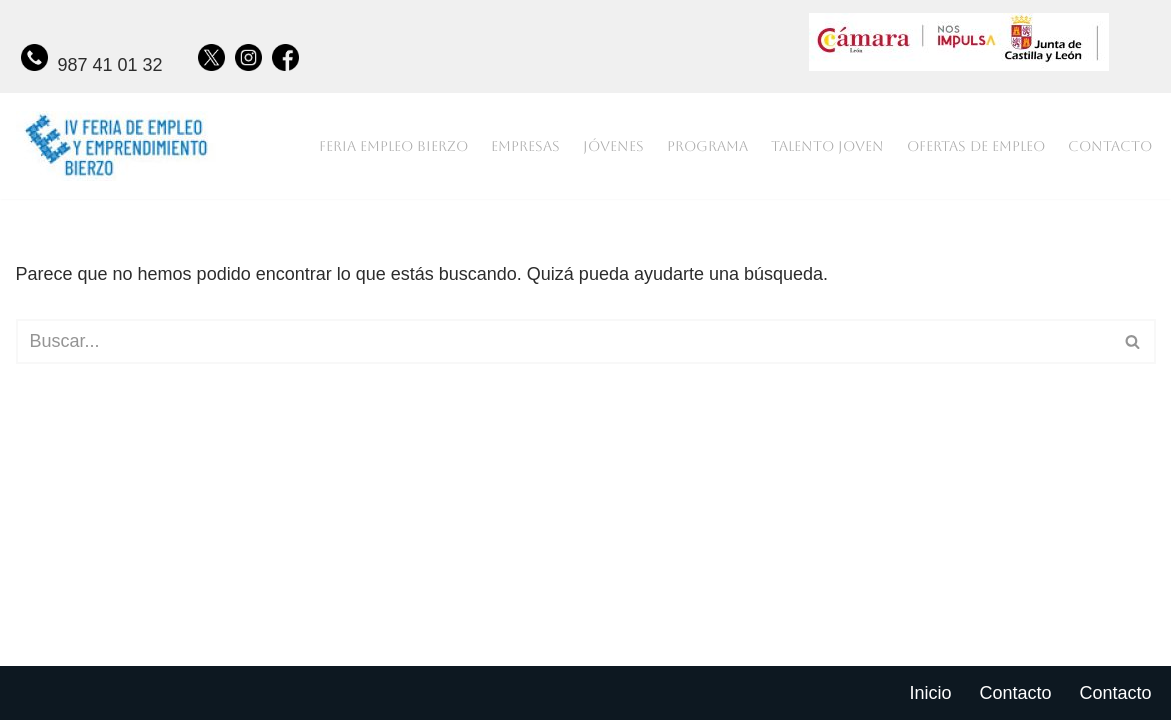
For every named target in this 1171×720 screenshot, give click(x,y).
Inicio (930, 693)
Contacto (1110, 146)
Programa (707, 146)
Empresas (525, 146)
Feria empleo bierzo (393, 146)
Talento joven (827, 146)
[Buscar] (563, 341)
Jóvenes (613, 146)
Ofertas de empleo (976, 146)
